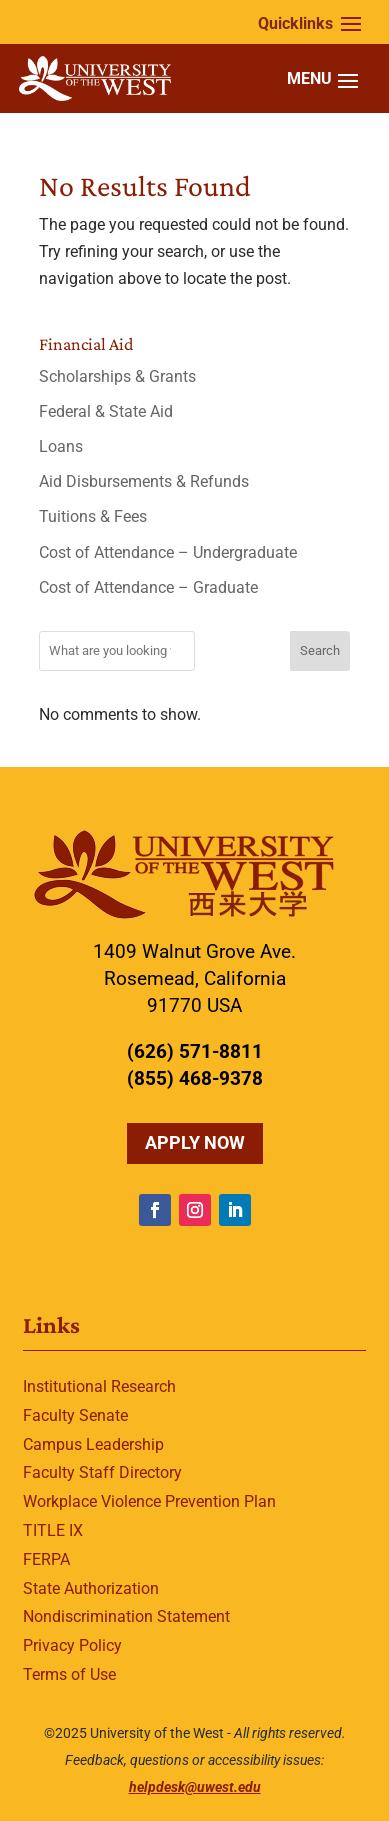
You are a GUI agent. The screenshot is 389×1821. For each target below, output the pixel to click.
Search (320, 650)
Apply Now (195, 1142)
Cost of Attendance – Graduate (148, 587)
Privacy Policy (72, 1645)
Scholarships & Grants (117, 376)
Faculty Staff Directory (102, 1472)
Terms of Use (69, 1674)
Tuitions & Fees (93, 516)
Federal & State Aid (106, 411)
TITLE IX (53, 1530)
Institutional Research (99, 1386)
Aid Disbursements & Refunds (144, 481)
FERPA (46, 1559)
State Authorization (91, 1588)
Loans (61, 446)
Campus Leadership (93, 1444)
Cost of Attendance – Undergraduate (168, 552)
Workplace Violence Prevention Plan (149, 1501)
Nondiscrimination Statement (126, 1616)
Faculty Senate (75, 1415)
